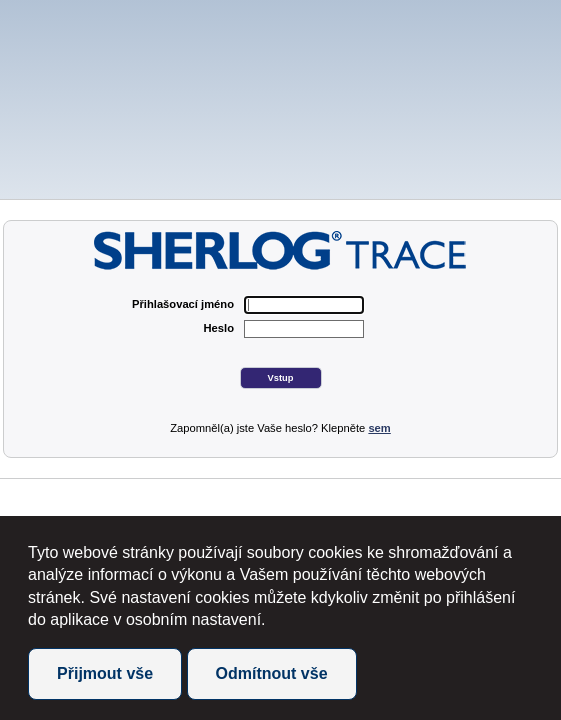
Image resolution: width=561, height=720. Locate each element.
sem (379, 428)
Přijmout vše (105, 673)
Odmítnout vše (272, 673)
